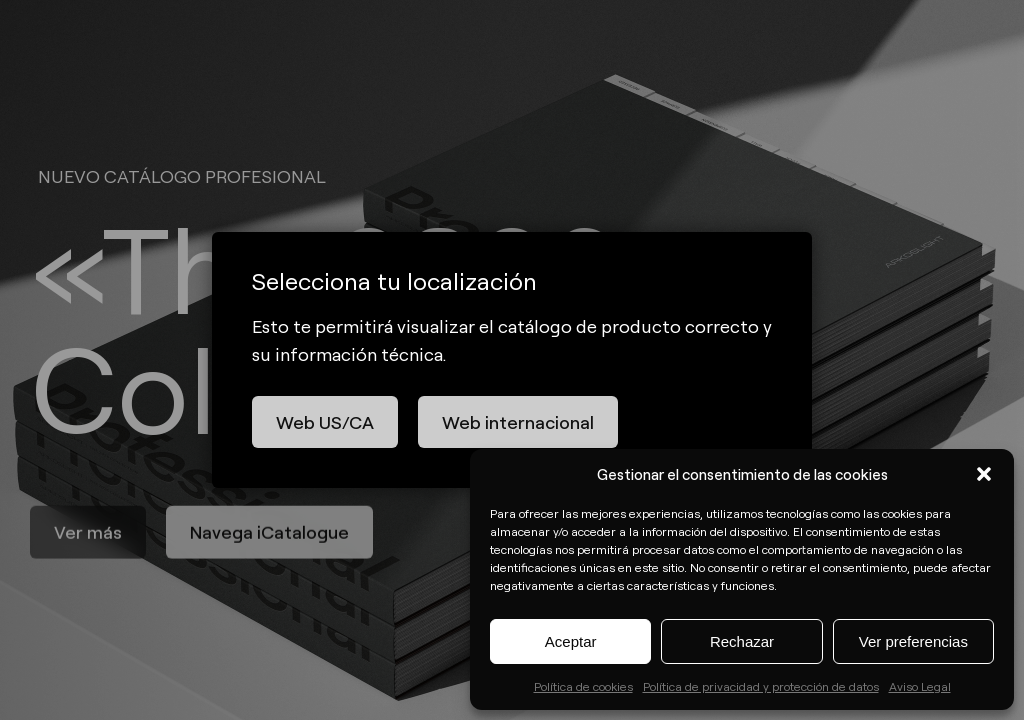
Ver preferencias (913, 641)
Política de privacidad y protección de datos (761, 686)
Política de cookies (583, 686)
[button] (984, 474)
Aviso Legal (920, 686)
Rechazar (742, 641)
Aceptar (571, 641)
